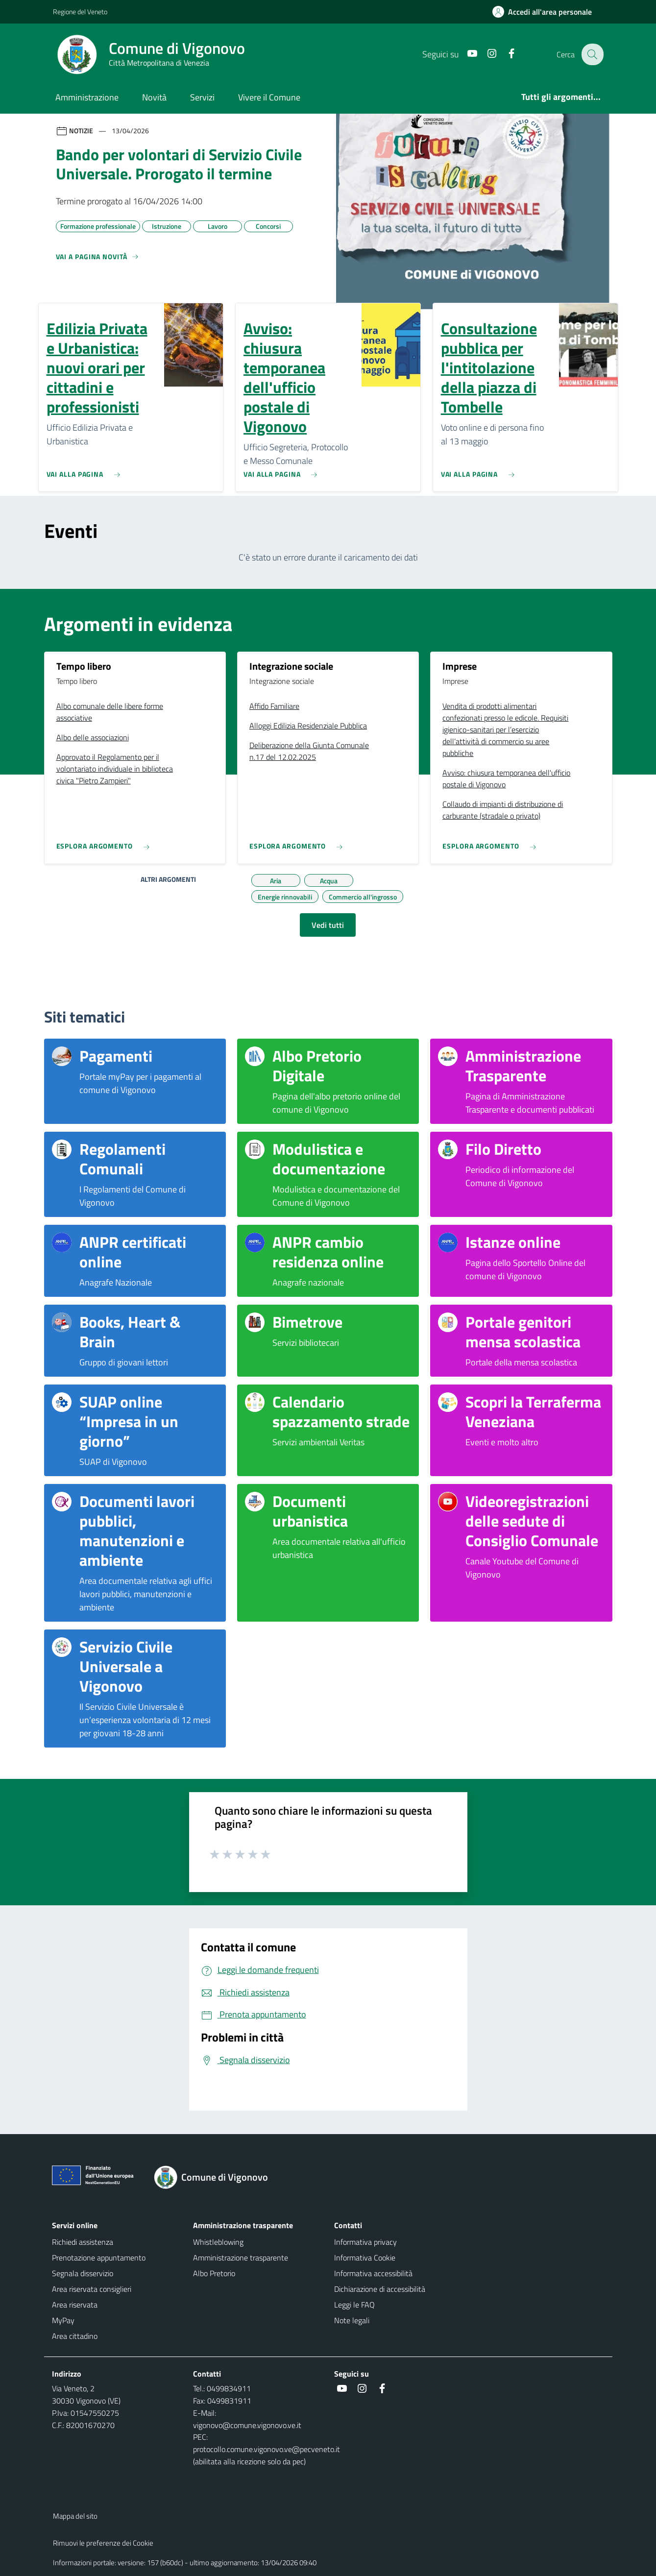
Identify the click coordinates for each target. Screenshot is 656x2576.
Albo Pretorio (214, 2273)
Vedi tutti (328, 925)
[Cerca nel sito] (592, 54)
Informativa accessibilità (373, 2273)
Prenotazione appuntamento (99, 2257)
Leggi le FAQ (354, 2304)
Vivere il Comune (269, 97)
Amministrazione (87, 97)
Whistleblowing (218, 2242)
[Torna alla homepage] (217, 2177)
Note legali (351, 2320)
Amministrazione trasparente (240, 2257)
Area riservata (74, 2304)
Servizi (202, 97)
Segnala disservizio (82, 2273)
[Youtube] (466, 54)
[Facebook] (505, 54)
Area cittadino (74, 2336)
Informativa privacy (365, 2242)
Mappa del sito (75, 2516)
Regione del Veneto (80, 11)
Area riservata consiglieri (91, 2289)
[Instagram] (485, 54)
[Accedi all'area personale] (546, 12)
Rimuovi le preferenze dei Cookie (103, 2543)
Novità (154, 97)
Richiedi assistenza (82, 2242)
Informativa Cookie (364, 2257)
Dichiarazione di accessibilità (379, 2289)
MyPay (63, 2320)
